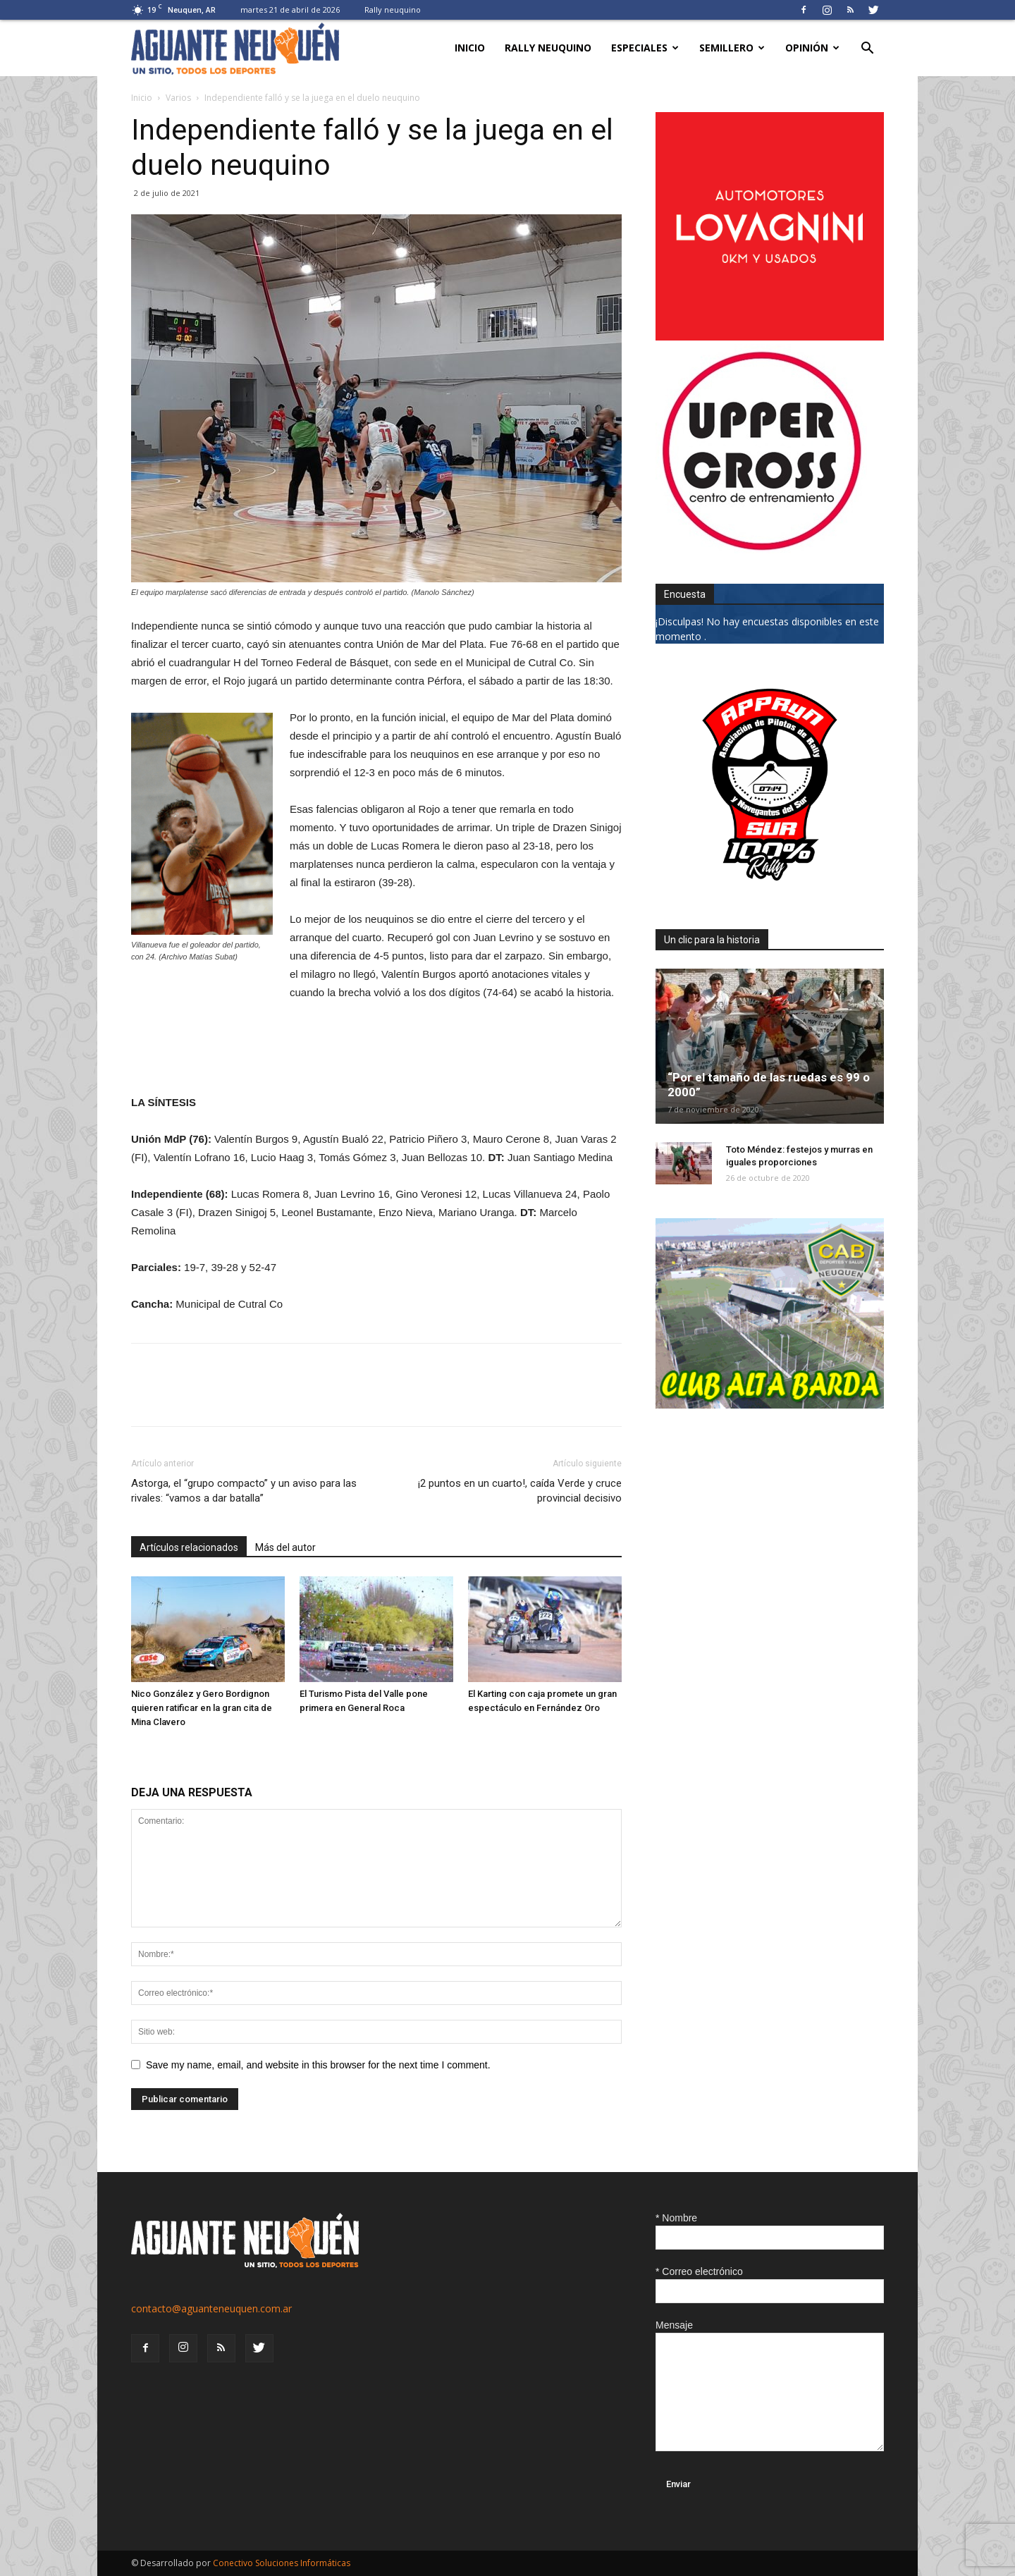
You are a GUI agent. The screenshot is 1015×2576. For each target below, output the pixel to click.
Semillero (732, 47)
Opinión (812, 47)
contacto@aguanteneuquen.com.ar (211, 2308)
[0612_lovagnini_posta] (770, 336)
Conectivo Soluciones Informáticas (281, 2563)
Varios (178, 98)
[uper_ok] (761, 549)
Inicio (470, 47)
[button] (867, 49)
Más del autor (285, 1547)
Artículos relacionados (189, 1547)
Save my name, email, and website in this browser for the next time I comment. (318, 2065)
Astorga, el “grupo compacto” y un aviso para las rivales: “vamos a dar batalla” (244, 1490)
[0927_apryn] (770, 895)
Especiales (645, 47)
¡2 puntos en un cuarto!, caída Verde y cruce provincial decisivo (520, 1490)
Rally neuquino (392, 9)
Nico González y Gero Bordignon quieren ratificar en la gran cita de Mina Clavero (201, 1707)
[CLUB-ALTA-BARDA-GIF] (770, 1404)
